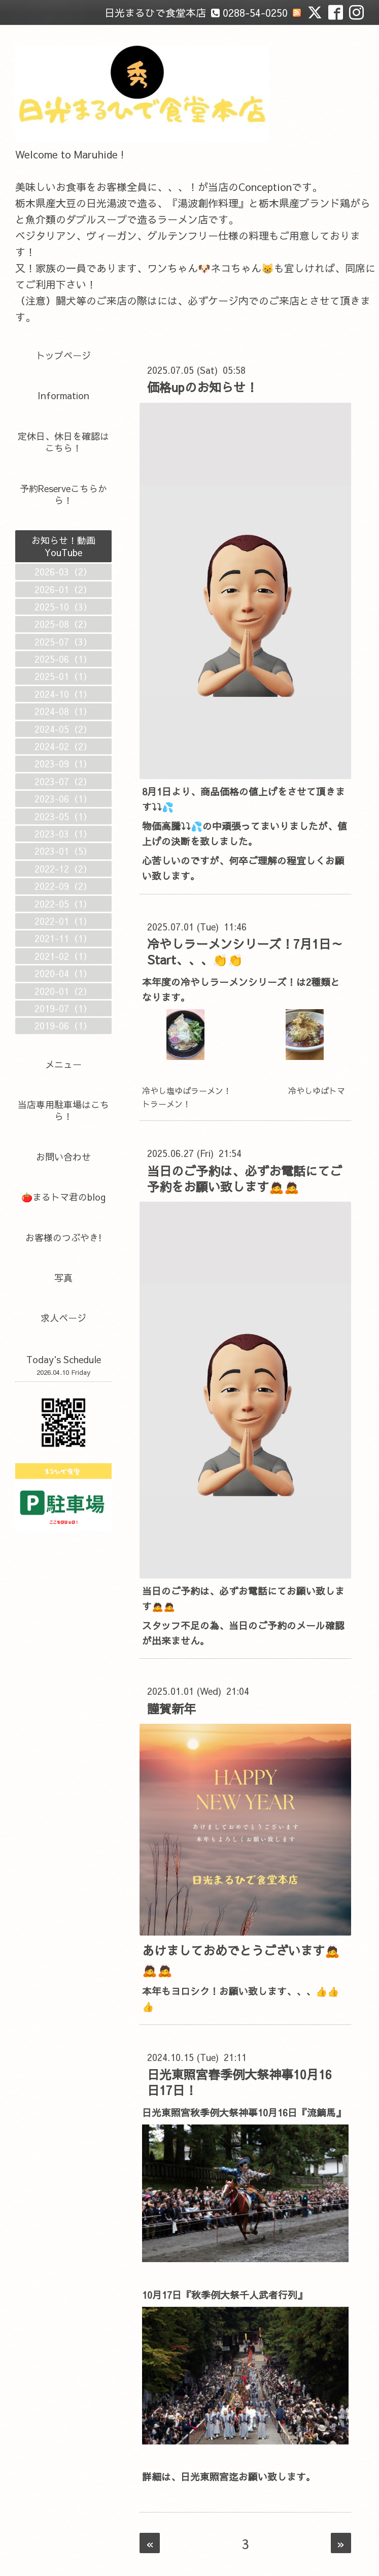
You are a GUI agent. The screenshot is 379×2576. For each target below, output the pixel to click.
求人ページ (63, 1317)
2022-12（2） (63, 868)
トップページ (63, 355)
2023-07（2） (63, 781)
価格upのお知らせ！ (202, 387)
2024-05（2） (63, 729)
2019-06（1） (63, 1025)
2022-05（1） (63, 903)
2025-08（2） (63, 624)
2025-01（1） (63, 676)
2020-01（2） (63, 991)
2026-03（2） (63, 571)
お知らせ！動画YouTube (63, 546)
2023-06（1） (63, 798)
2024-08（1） (63, 711)
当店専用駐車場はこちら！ (63, 1110)
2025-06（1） (63, 659)
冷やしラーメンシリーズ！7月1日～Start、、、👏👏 (245, 951)
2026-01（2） (63, 589)
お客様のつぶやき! (63, 1237)
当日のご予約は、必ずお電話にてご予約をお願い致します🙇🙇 (244, 1178)
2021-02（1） (63, 956)
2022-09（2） (63, 886)
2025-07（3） (63, 641)
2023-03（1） (63, 833)
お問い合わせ (63, 1156)
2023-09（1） (63, 763)
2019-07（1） (63, 1008)
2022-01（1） (63, 921)
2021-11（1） (63, 938)
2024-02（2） (63, 746)
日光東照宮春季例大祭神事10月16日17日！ (239, 2082)
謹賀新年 (171, 1708)
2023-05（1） (63, 816)
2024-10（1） (63, 694)
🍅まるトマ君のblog (63, 1196)
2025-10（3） (63, 606)
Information (63, 395)
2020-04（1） (63, 973)
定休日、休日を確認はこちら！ (63, 442)
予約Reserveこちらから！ (63, 494)
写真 (63, 1277)
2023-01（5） (63, 851)
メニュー (63, 1064)
